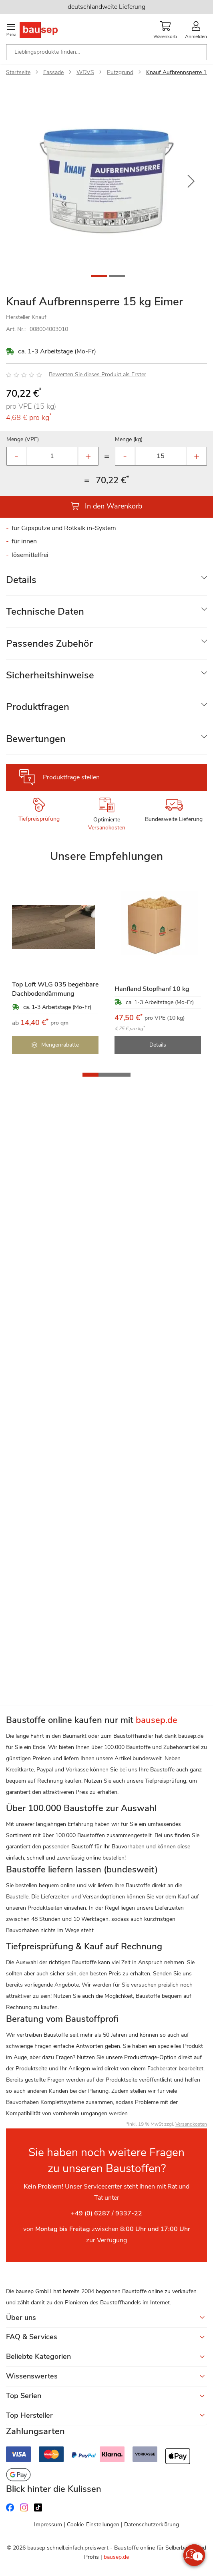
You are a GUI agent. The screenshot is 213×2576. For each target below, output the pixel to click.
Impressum (48, 2524)
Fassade (53, 72)
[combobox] (106, 52)
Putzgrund (120, 72)
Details (21, 579)
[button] (191, 181)
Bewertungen (36, 738)
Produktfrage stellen (71, 777)
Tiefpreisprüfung (39, 819)
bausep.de (116, 2557)
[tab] (106, 580)
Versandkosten (106, 827)
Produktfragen (37, 706)
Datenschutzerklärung (151, 2524)
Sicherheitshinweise (50, 675)
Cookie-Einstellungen (93, 2524)
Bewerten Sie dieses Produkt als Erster (97, 374)
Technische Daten (45, 611)
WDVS (85, 72)
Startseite (18, 72)
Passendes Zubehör (49, 643)
